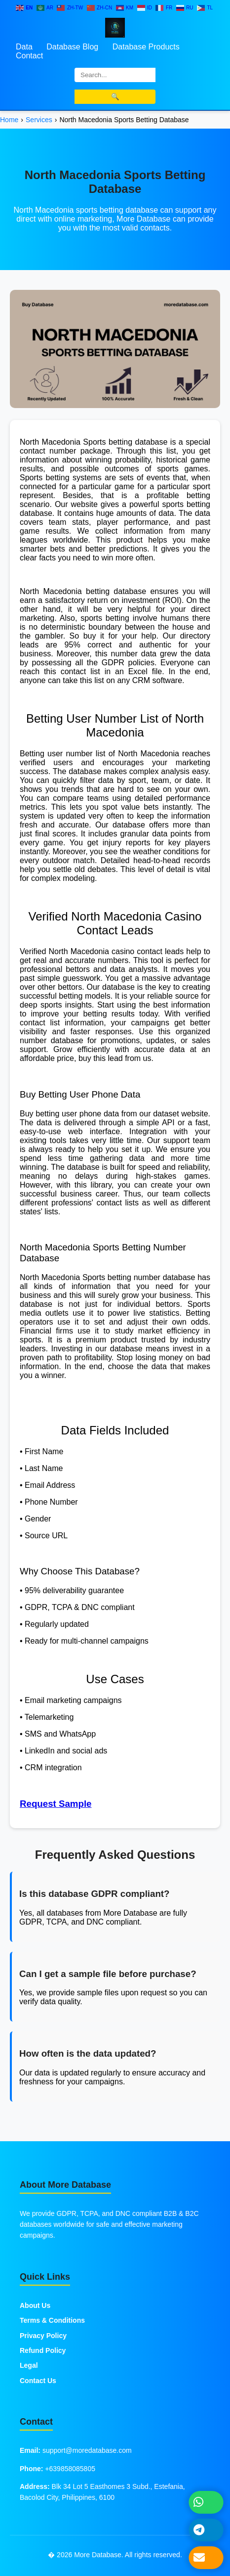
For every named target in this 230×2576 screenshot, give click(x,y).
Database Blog (72, 47)
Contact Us (38, 2381)
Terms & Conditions (52, 2320)
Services (39, 120)
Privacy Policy (43, 2336)
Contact (29, 55)
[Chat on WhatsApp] (206, 2502)
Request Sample (56, 1803)
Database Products (146, 47)
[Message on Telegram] (206, 2530)
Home (9, 120)
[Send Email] (206, 2557)
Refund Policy (43, 2350)
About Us (35, 2305)
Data (24, 47)
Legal (29, 2365)
